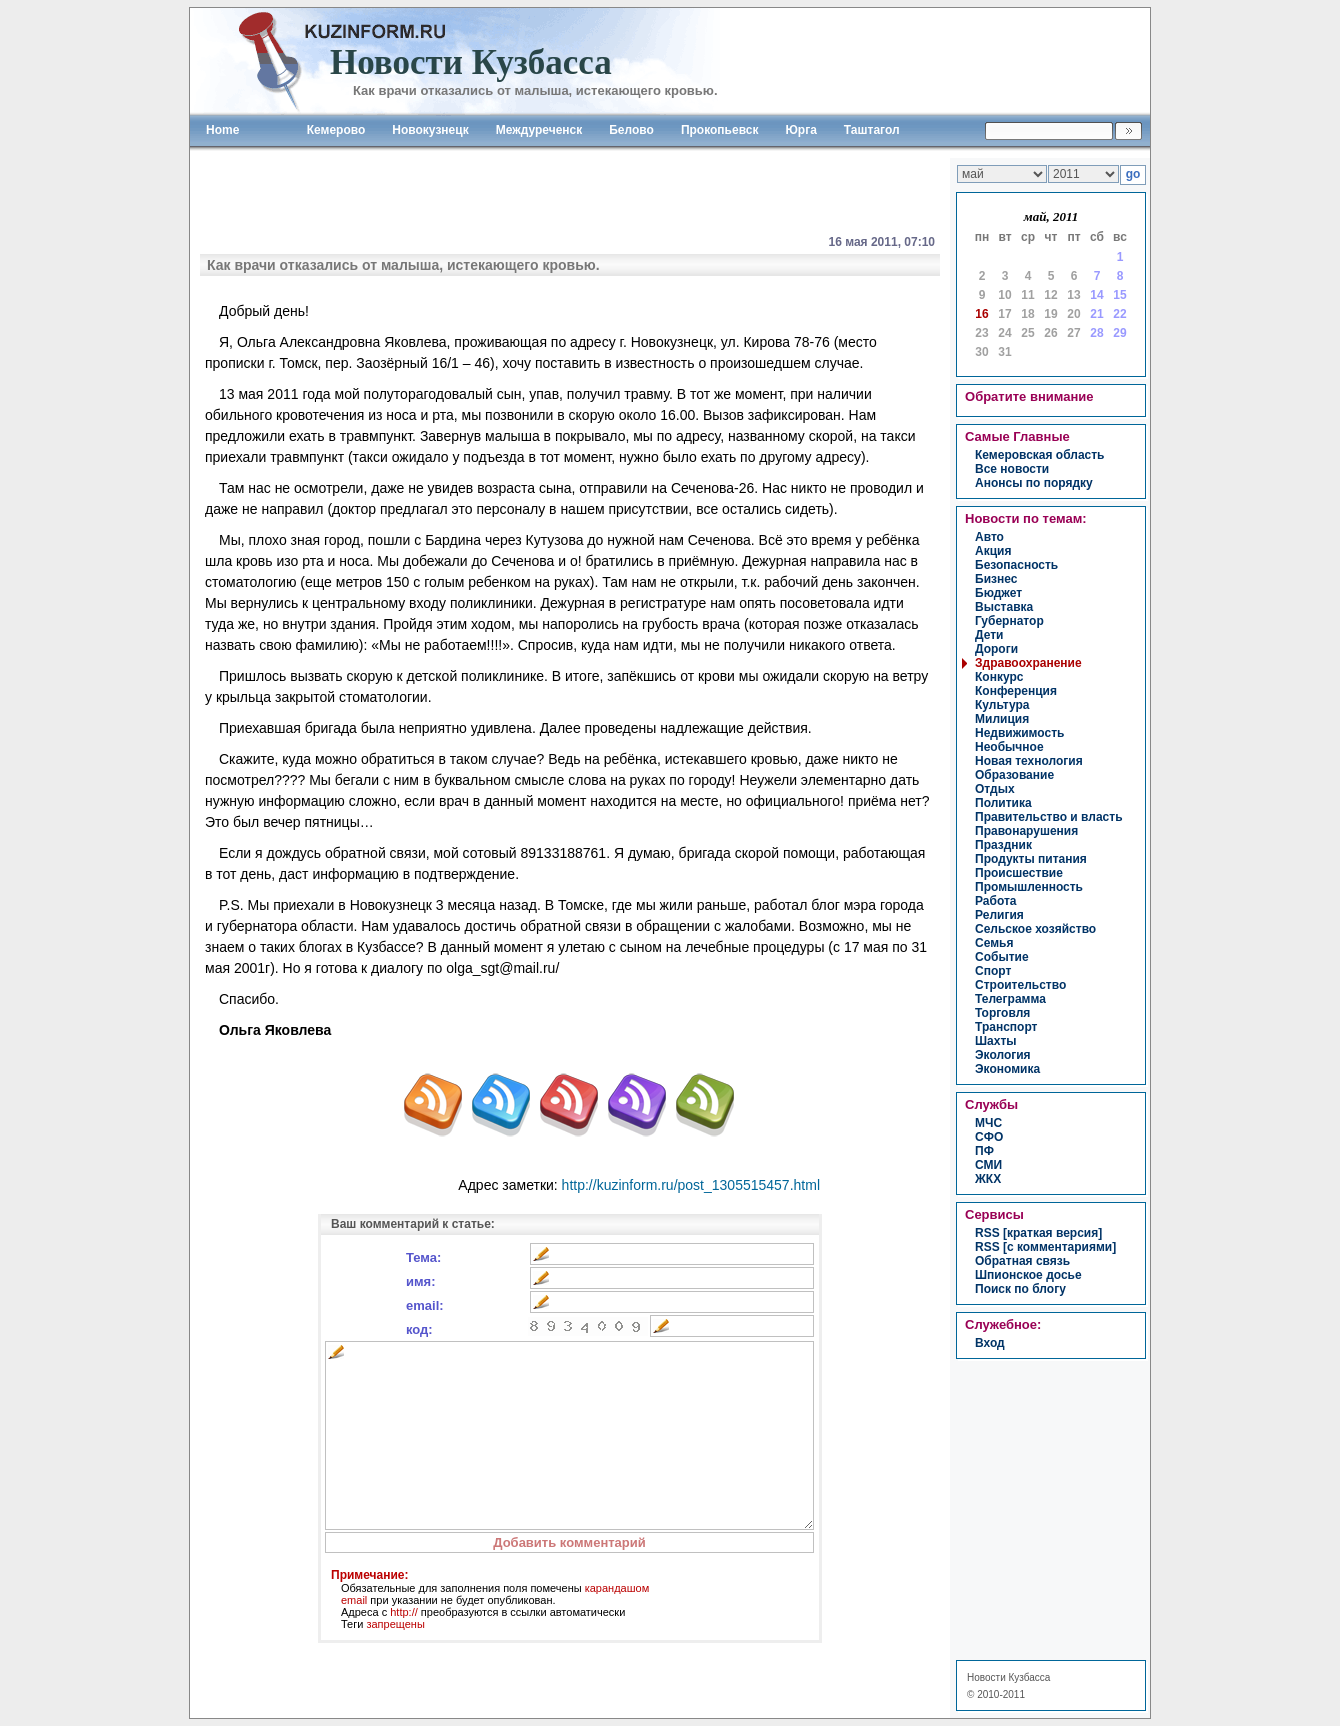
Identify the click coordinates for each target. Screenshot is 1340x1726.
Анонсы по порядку (1034, 483)
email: (425, 1305)
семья (994, 943)
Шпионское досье (1028, 1275)
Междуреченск (539, 130)
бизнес (996, 579)
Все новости (1012, 469)
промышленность (1029, 887)
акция (993, 551)
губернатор (1009, 621)
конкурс (999, 677)
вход (990, 1343)
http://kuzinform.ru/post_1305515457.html (691, 1185)
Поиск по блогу (1020, 1289)
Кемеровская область (1040, 455)
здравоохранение (1028, 663)
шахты (996, 1041)
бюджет (998, 593)
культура (1002, 705)
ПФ (984, 1151)
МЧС (988, 1123)
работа (996, 901)
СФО (989, 1137)
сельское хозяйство (1035, 929)
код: (419, 1329)
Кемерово (336, 130)
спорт (993, 971)
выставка (1004, 607)
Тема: (423, 1257)
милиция (1002, 719)
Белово (631, 130)
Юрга (800, 130)
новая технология (1029, 761)
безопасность (1016, 565)
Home (222, 130)
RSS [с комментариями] (1045, 1247)
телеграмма (1010, 999)
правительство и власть (1049, 817)
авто (989, 537)
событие (1002, 957)
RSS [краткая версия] (1038, 1233)
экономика (1007, 1069)
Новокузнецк (430, 130)
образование (1014, 775)
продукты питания (1031, 859)
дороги (996, 649)
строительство (1020, 985)
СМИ (988, 1165)
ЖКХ (988, 1179)
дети (989, 635)
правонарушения (1026, 831)
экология (1003, 1055)
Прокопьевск (720, 130)
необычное (1009, 747)
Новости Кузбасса (1008, 1677)
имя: (421, 1281)
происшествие (1019, 873)
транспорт (1006, 1027)
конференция (1016, 691)
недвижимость (1019, 733)
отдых (995, 789)
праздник (1003, 845)
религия (999, 915)
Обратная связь (1022, 1261)
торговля (1002, 1013)
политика (1003, 803)
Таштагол (872, 130)
